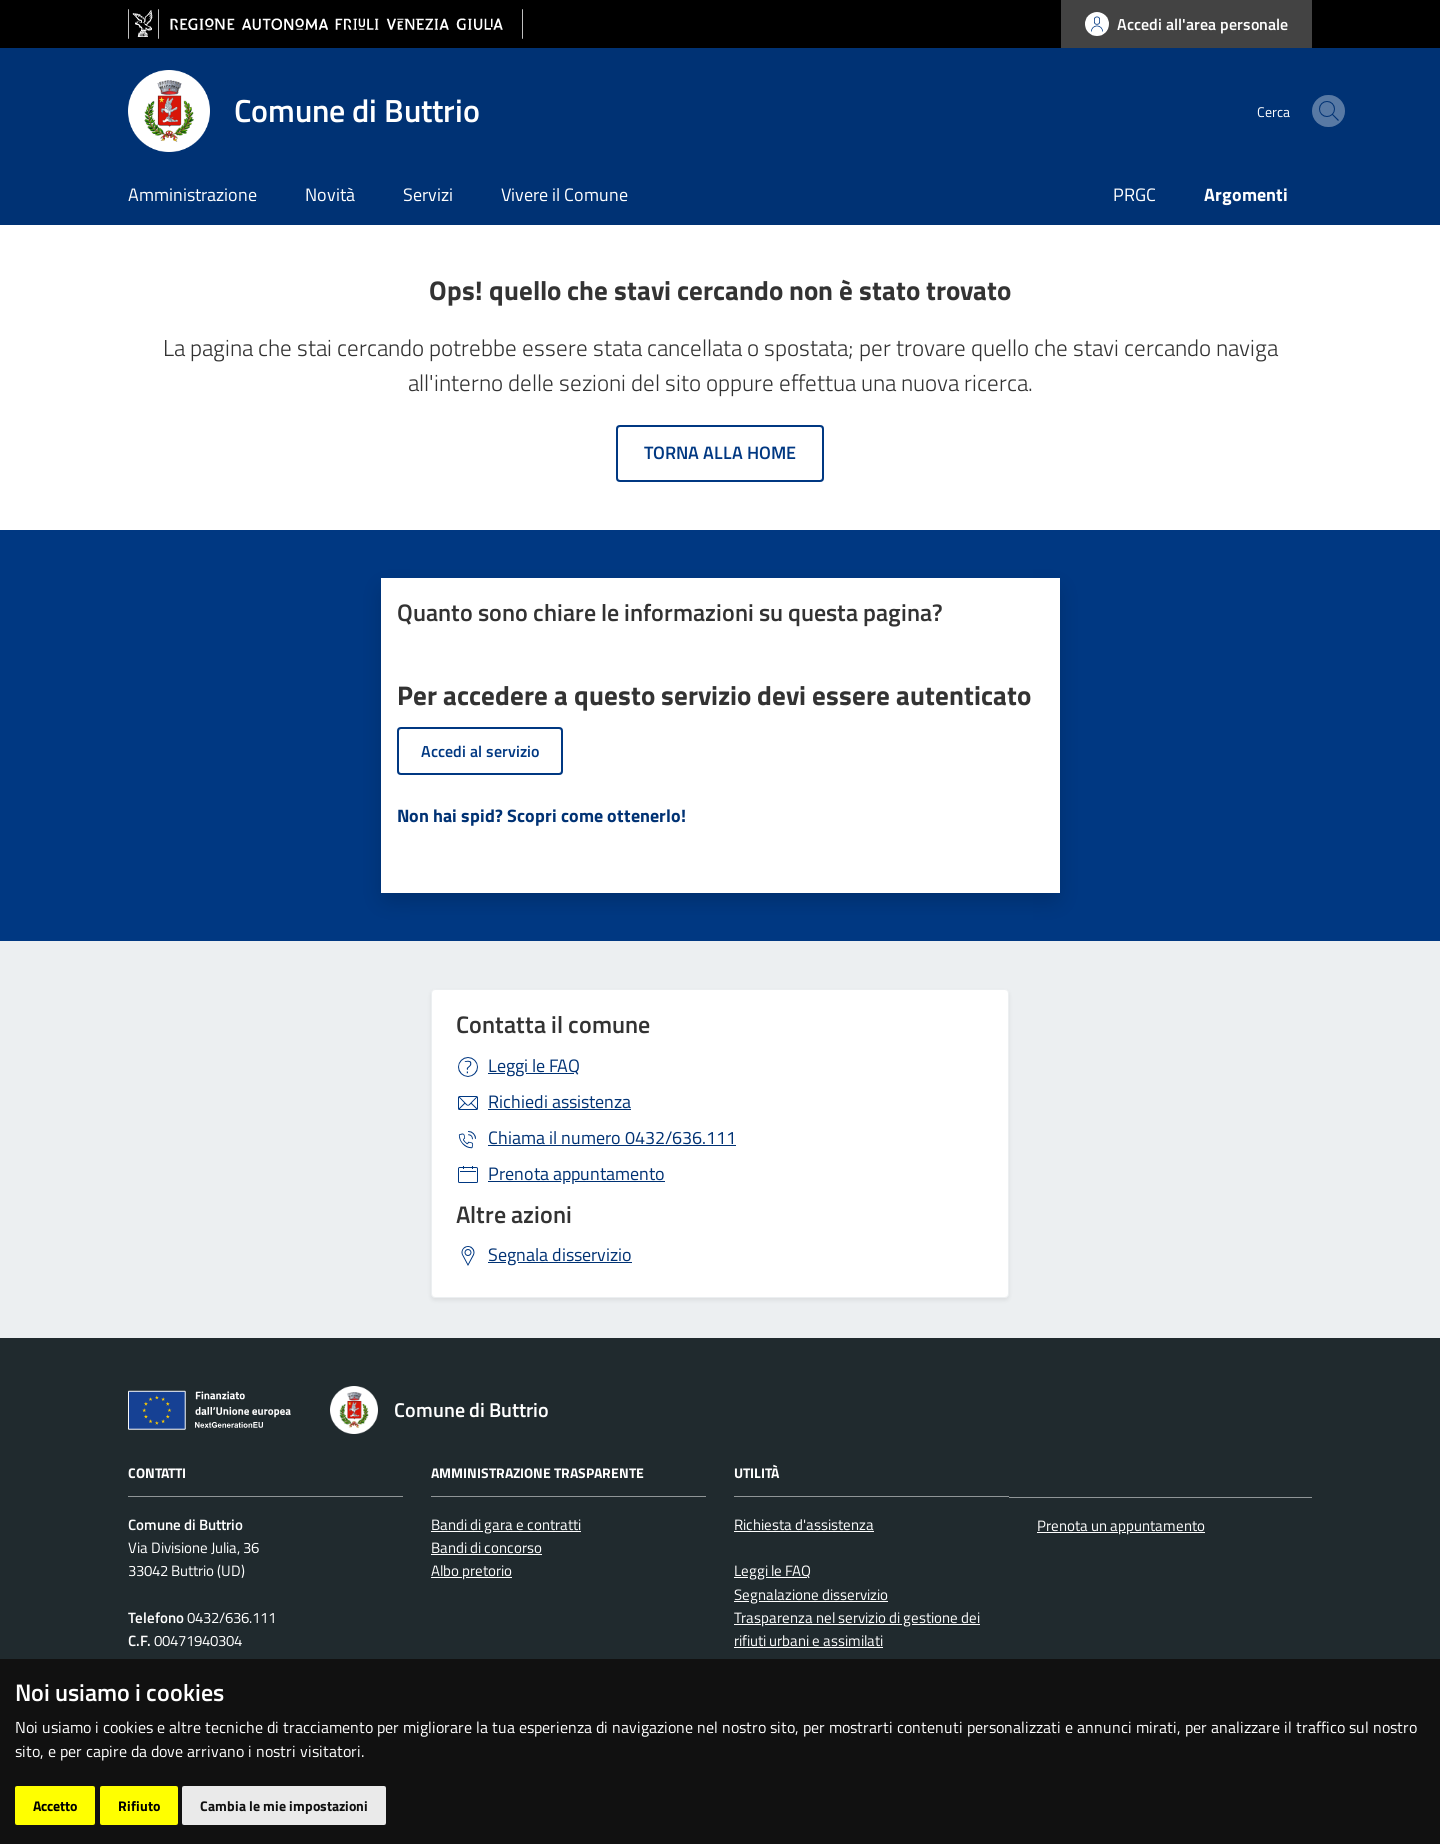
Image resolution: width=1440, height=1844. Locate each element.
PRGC (1134, 194)
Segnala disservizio (560, 1254)
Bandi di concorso (486, 1547)
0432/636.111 (612, 1137)
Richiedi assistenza (559, 1101)
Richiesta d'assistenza (804, 1524)
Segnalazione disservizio (811, 1594)
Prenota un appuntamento (1121, 1525)
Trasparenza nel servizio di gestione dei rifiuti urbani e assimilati (857, 1629)
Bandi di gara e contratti (506, 1524)
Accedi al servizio (480, 751)
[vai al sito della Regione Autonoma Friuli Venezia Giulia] (325, 24)
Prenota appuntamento (576, 1173)
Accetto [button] (55, 1805)
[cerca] (1288, 111)
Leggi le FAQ (534, 1065)
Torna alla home (720, 452)
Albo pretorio (471, 1570)
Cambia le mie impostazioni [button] (284, 1805)
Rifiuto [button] (139, 1805)
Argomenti (1246, 194)
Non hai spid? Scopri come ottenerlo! (541, 815)
